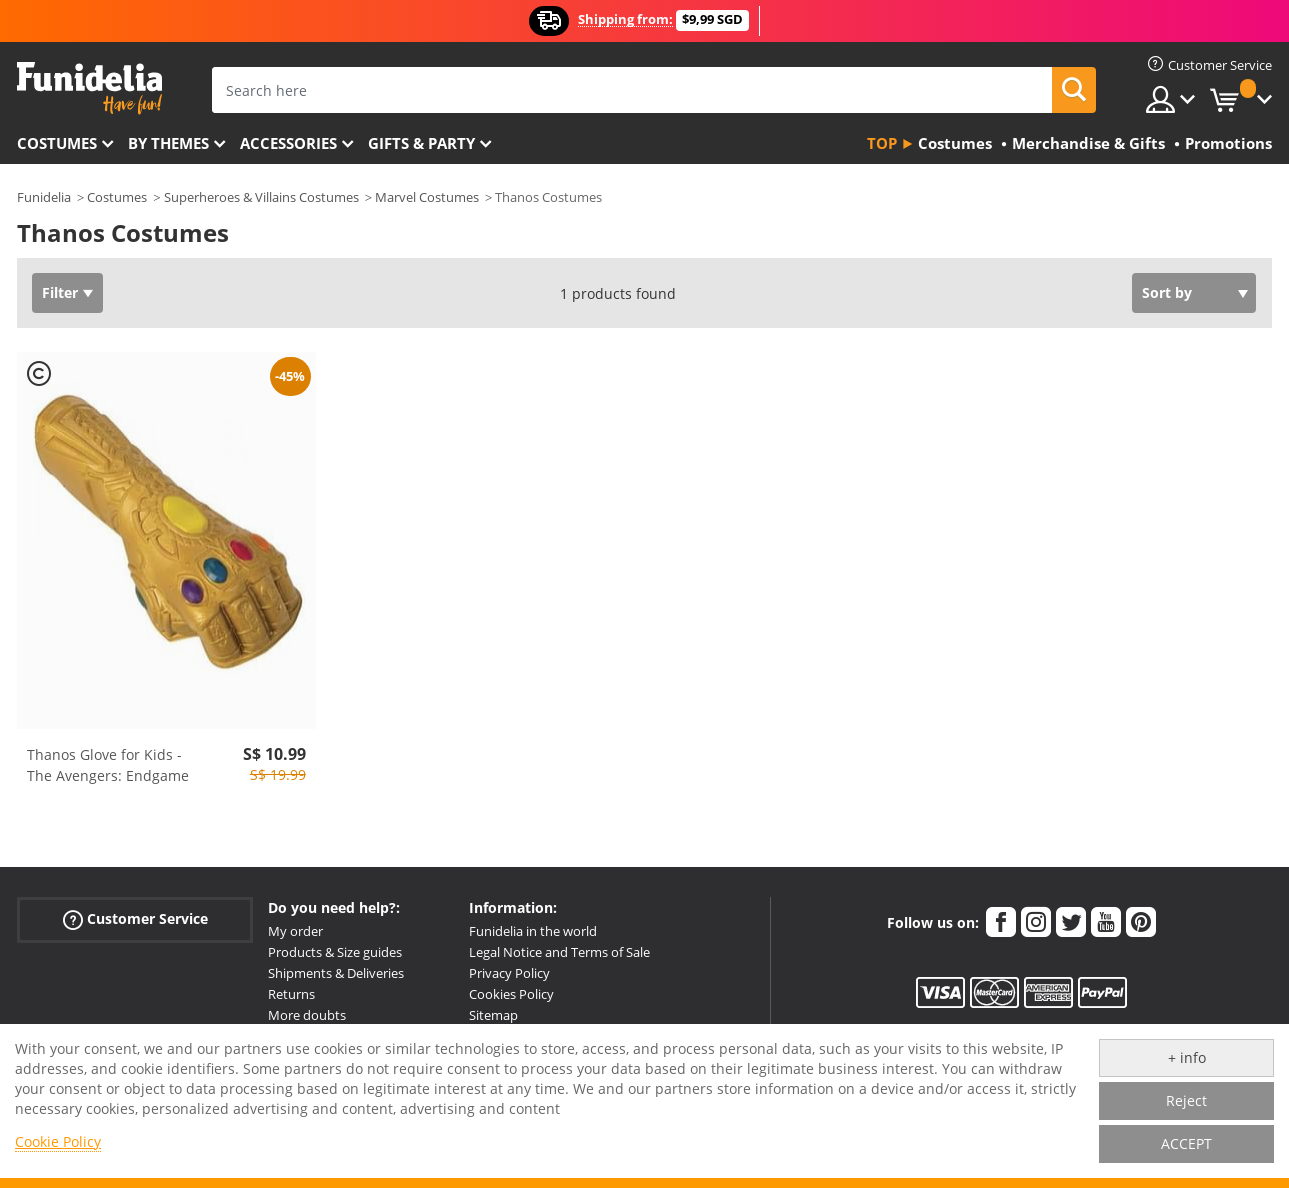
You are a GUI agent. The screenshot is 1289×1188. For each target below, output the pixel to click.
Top (882, 143)
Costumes (57, 143)
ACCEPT (1186, 1143)
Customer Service (135, 919)
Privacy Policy (509, 973)
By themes (168, 143)
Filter (60, 292)
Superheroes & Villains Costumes (261, 197)
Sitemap (493, 1015)
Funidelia (44, 197)
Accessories (288, 143)
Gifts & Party (421, 143)
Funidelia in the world (533, 931)
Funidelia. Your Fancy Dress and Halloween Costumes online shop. (89, 88)
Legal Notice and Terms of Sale (559, 952)
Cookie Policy (58, 1141)
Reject (1186, 1100)
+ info (1187, 1057)
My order (295, 931)
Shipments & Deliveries (336, 973)
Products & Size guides (335, 952)
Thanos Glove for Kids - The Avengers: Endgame (108, 765)
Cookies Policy (511, 994)
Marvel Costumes (427, 197)
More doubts (307, 1015)
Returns (291, 994)
